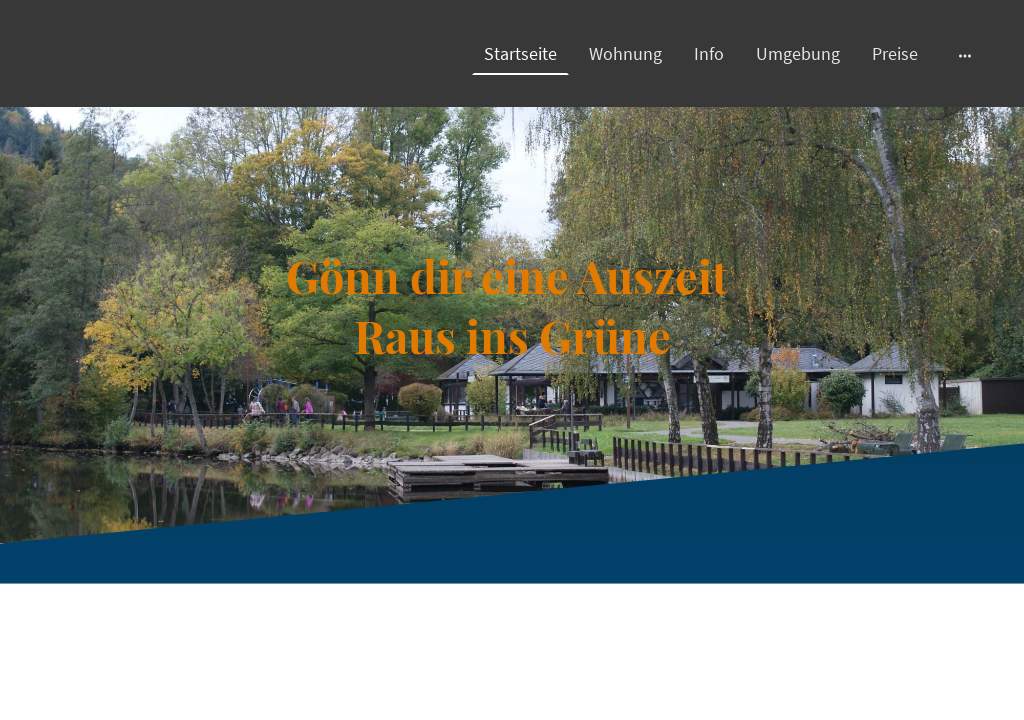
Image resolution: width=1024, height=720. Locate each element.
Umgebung (798, 53)
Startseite (520, 53)
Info (709, 53)
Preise (895, 53)
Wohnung (625, 53)
